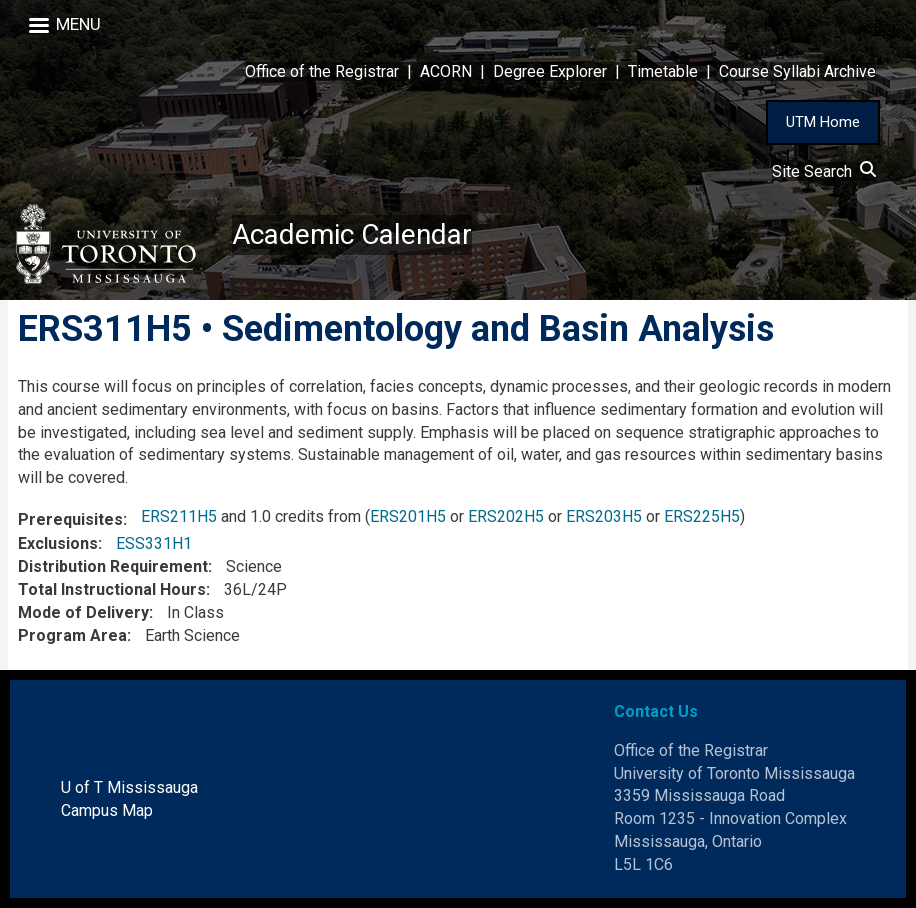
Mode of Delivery (83, 612)
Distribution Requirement (113, 566)
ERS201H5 (408, 516)
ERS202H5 (506, 516)
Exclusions (58, 543)
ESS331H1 (154, 543)
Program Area (72, 635)
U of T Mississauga (129, 787)
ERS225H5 (702, 516)
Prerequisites (70, 519)
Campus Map (107, 810)
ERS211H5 (179, 516)
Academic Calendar (352, 234)
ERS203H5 (604, 516)
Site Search (824, 171)
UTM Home (823, 122)
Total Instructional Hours (112, 589)
